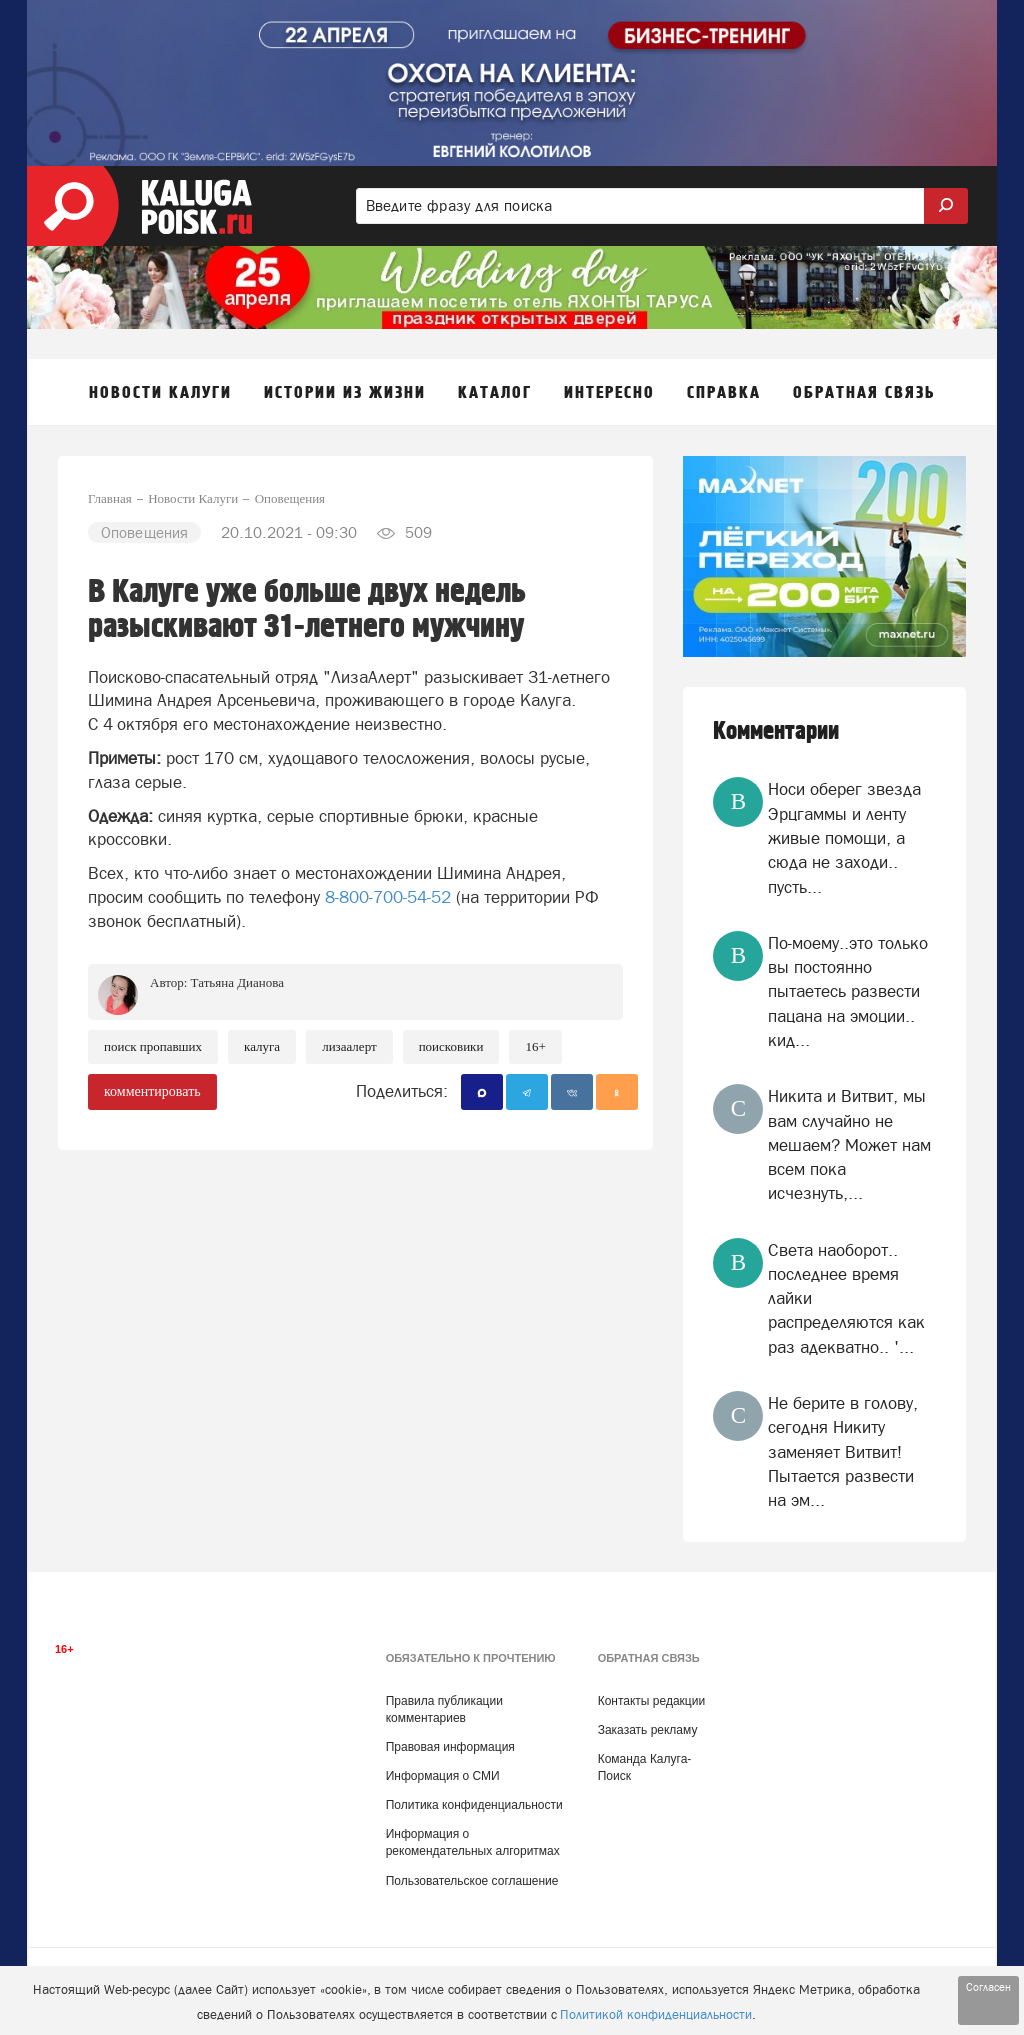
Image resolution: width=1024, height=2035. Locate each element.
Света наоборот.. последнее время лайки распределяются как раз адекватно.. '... (846, 1298)
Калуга (262, 1046)
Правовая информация (450, 1747)
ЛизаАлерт (349, 1046)
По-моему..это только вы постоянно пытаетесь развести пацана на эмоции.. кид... (848, 991)
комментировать (152, 1091)
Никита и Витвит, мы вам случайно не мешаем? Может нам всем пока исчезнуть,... (849, 1144)
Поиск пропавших (153, 1046)
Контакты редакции (651, 1701)
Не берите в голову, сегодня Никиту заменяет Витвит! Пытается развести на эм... (843, 1451)
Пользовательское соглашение (472, 1881)
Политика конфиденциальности (474, 1805)
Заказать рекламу (648, 1730)
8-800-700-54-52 (388, 897)
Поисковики (451, 1046)
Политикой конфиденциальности (656, 2014)
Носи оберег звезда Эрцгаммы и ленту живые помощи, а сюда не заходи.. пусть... (844, 837)
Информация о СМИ (443, 1776)
